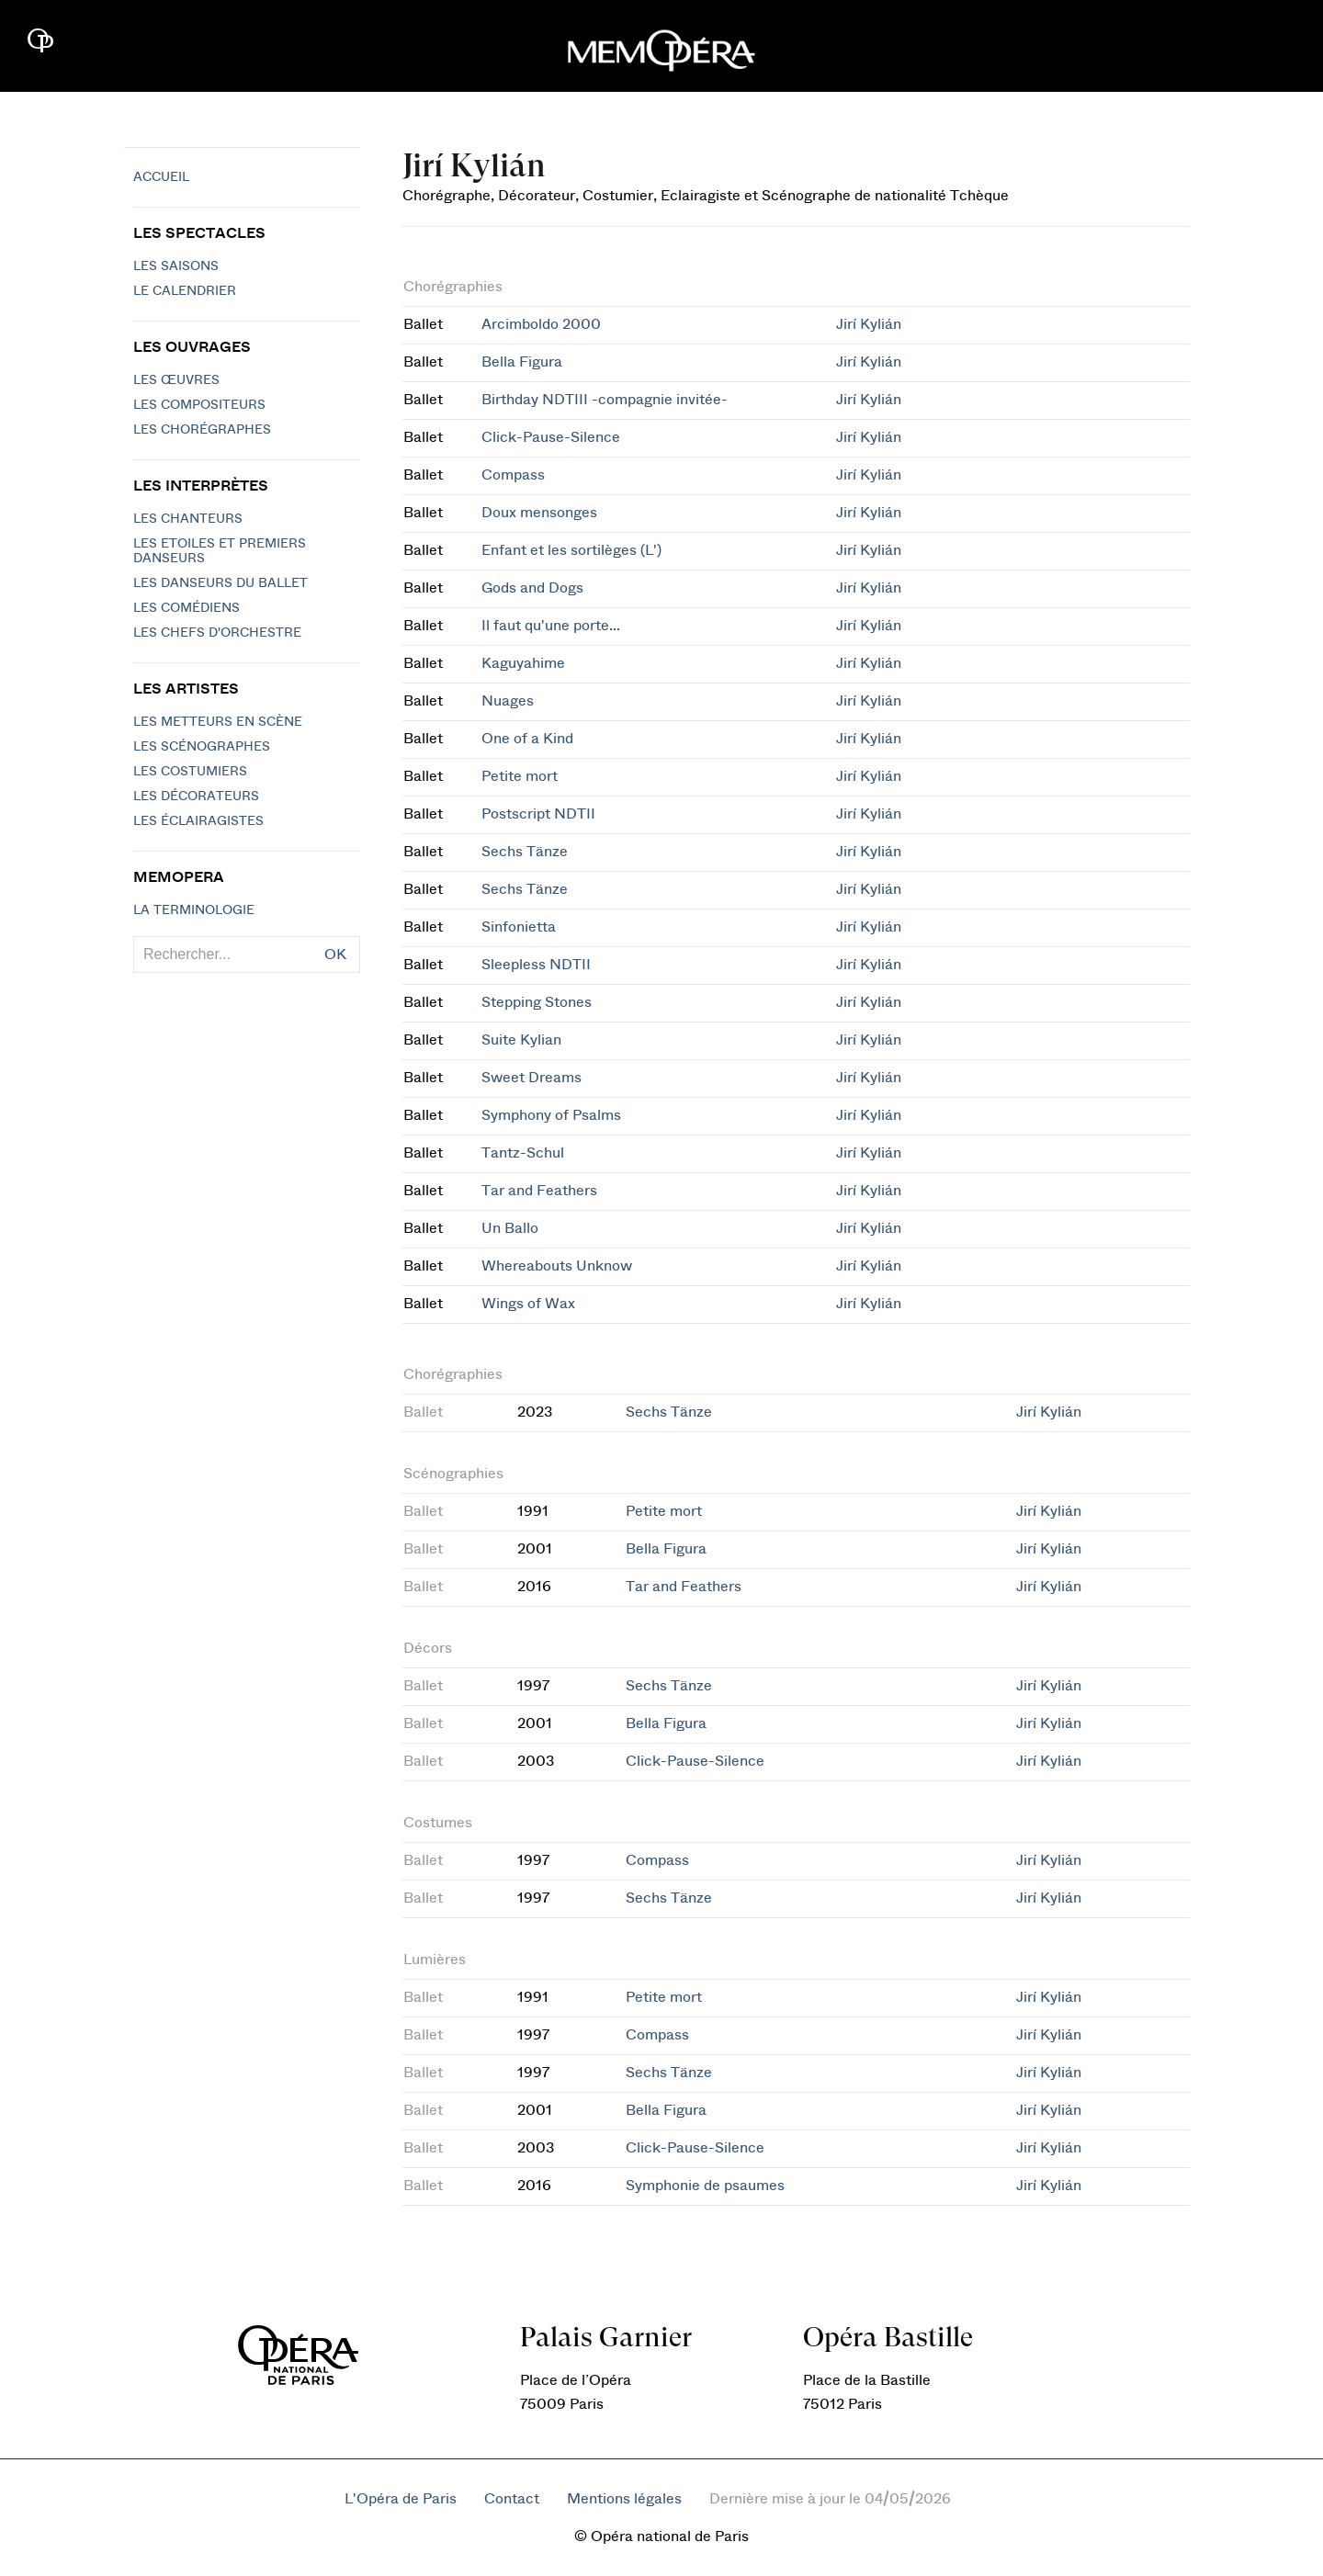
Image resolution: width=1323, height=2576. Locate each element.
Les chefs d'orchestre (217, 633)
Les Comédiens (186, 608)
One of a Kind (527, 738)
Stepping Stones (536, 1002)
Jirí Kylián (868, 324)
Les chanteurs (188, 519)
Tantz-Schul (522, 1153)
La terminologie (193, 910)
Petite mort (519, 776)
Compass (513, 475)
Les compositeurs (199, 405)
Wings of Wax (528, 1303)
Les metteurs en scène (217, 722)
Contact (511, 2498)
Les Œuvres (176, 380)
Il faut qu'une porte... (550, 625)
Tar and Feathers (539, 1190)
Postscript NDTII (538, 814)
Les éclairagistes (198, 821)
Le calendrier (184, 291)
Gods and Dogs (532, 588)
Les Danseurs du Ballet (220, 583)
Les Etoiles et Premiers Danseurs (219, 551)
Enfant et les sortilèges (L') (571, 550)
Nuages (507, 701)
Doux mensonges (539, 512)
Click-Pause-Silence (550, 437)
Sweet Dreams (531, 1077)
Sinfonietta (518, 927)
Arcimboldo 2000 (541, 324)
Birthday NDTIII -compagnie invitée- (604, 399)
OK (335, 954)
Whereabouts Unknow (556, 1266)
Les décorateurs (196, 796)
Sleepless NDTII (536, 964)
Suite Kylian (521, 1040)
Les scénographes (201, 746)
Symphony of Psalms (551, 1115)
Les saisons (176, 266)
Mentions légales (624, 2498)
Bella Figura (521, 362)
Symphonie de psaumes (705, 2185)
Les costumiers (190, 771)
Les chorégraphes (202, 430)
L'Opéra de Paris (401, 2498)
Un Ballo (509, 1228)
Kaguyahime (523, 663)
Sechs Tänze (524, 851)
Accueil (161, 177)
